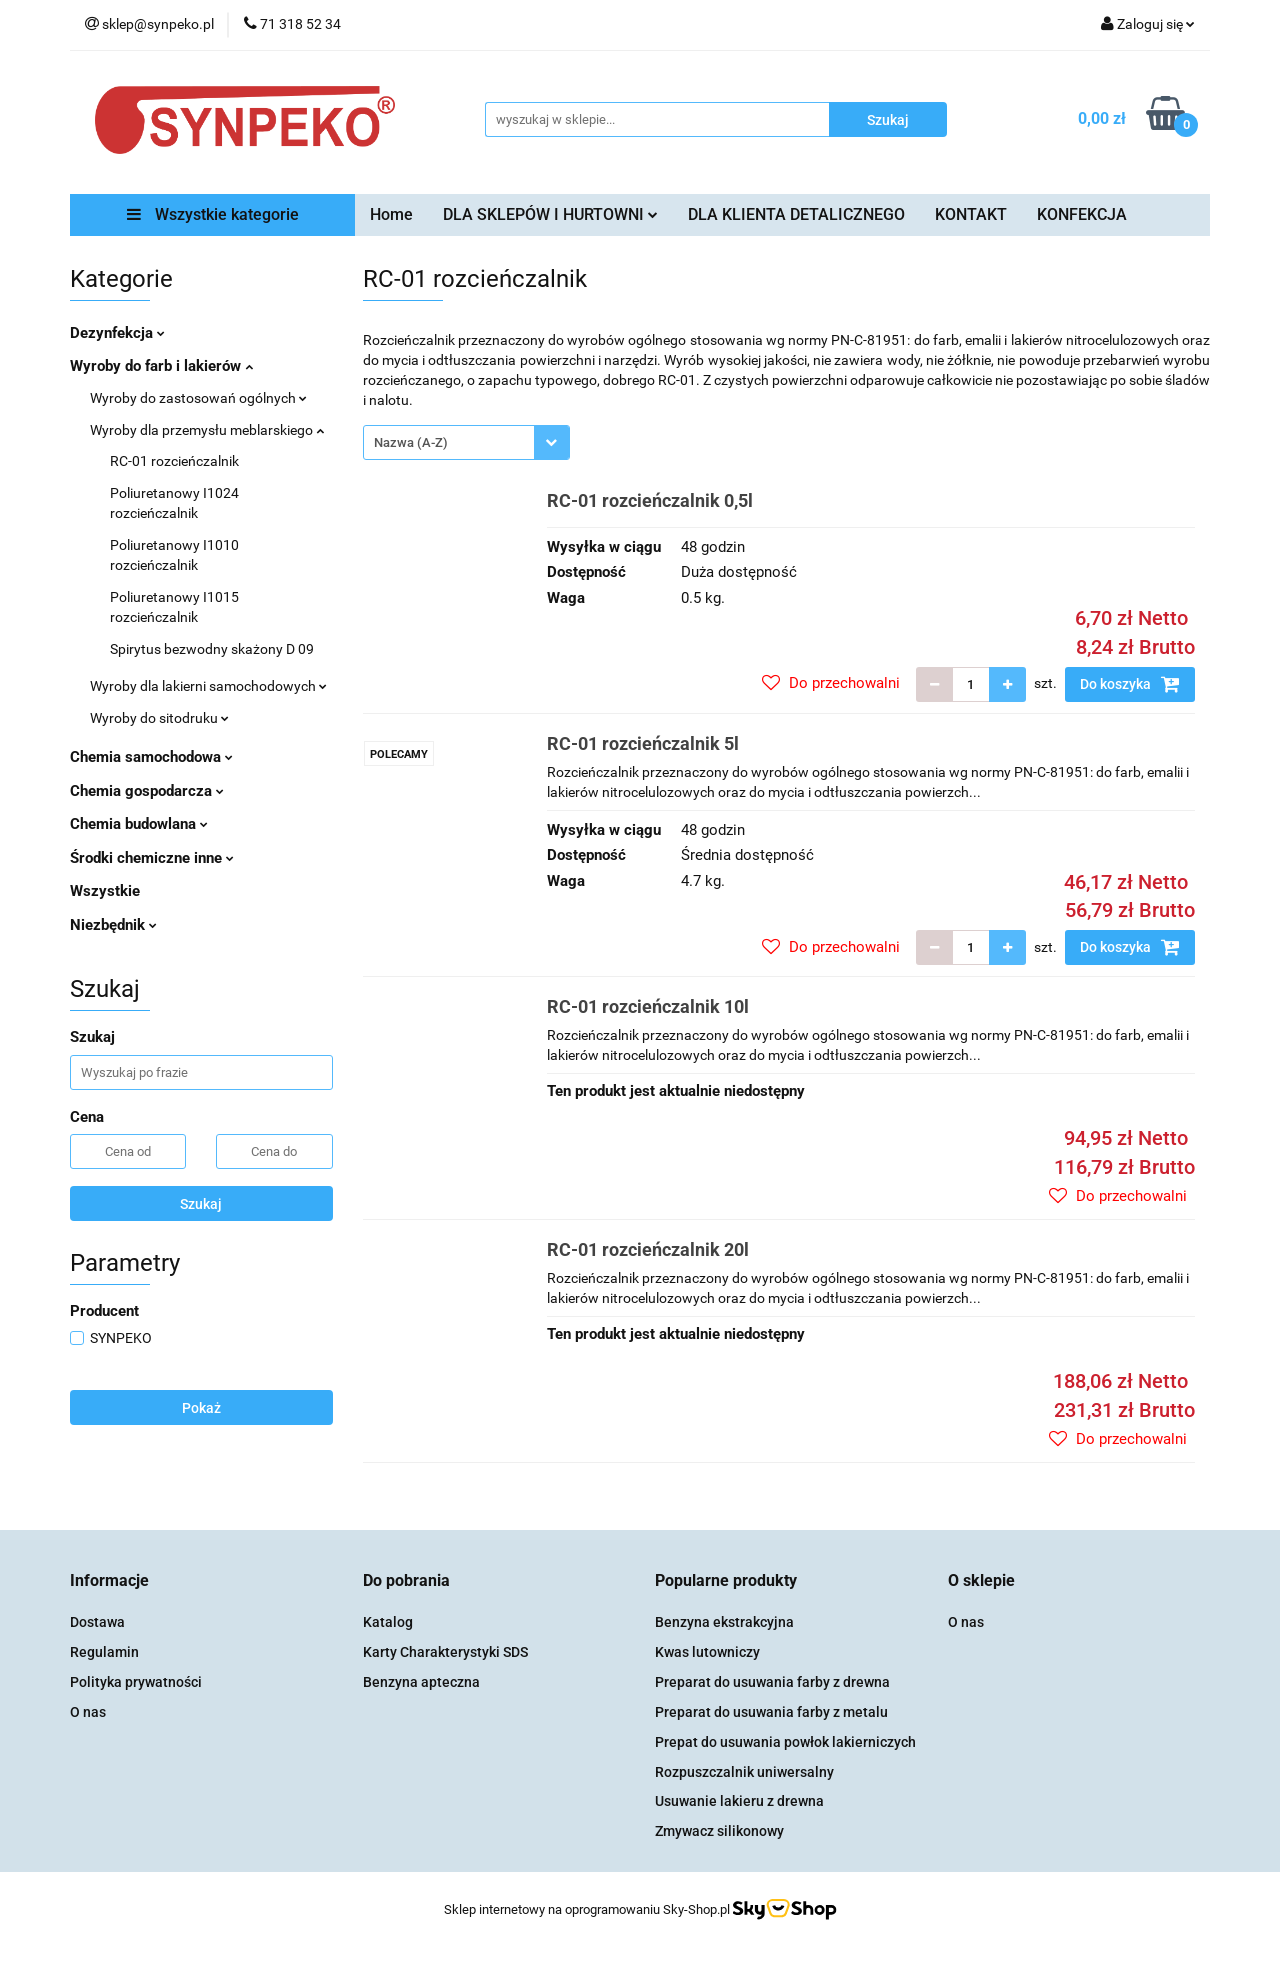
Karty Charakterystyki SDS (445, 1652)
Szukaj (201, 1204)
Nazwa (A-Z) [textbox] (411, 442)
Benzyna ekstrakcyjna (724, 1622)
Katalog (388, 1622)
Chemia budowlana (139, 824)
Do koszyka (1130, 684)
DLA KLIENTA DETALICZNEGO (796, 214)
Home (391, 214)
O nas (88, 1712)
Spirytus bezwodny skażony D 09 (212, 649)
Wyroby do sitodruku (159, 718)
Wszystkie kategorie (213, 214)
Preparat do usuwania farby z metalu (771, 1712)
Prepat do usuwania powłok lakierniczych (785, 1742)
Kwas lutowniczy (707, 1652)
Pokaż (201, 1408)
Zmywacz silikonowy (719, 1831)
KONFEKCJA (1082, 214)
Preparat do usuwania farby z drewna (772, 1682)
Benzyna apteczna (421, 1682)
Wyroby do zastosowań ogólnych (198, 398)
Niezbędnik (113, 925)
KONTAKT (971, 214)
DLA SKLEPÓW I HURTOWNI (550, 214)
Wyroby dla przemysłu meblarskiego (207, 430)
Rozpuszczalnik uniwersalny (744, 1772)
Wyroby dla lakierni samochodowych (208, 686)
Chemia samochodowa (151, 757)
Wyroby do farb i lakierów (161, 366)
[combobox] (466, 442)
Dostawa (97, 1622)
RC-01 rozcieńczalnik (174, 461)
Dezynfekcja (117, 333)
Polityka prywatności (136, 1682)
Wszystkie (105, 891)
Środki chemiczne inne (152, 858)
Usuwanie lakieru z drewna (739, 1801)
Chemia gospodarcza (147, 791)
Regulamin (104, 1652)
